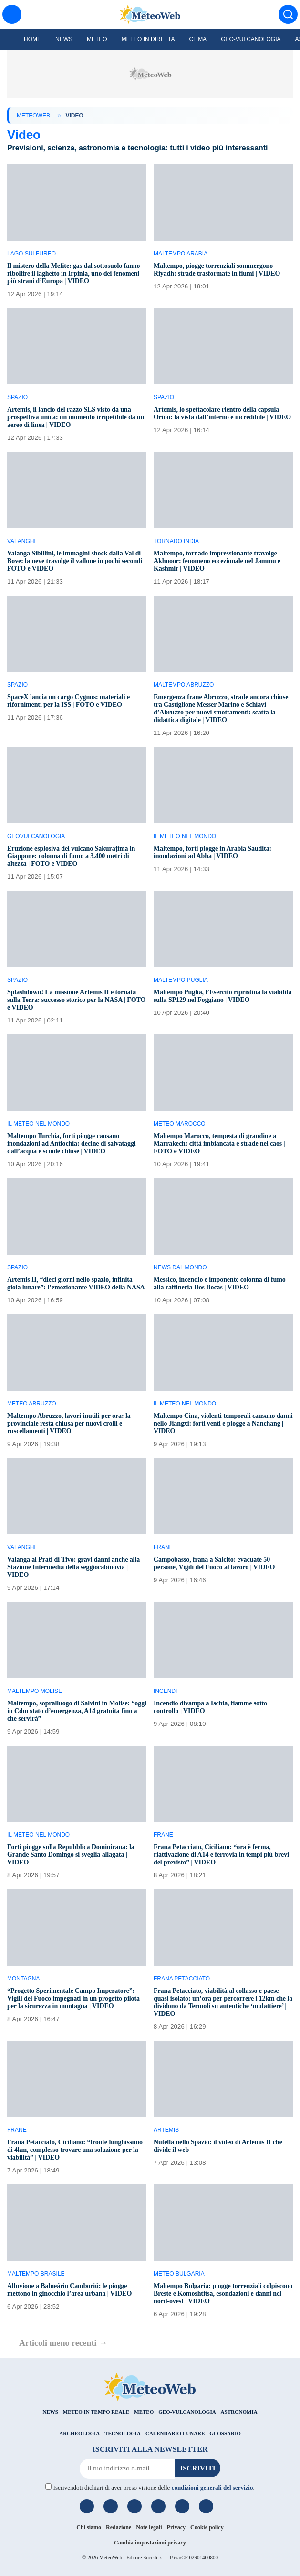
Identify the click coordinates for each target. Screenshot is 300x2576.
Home (32, 39)
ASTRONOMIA (239, 2412)
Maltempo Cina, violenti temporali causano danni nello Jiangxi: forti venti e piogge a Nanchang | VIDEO (223, 1423)
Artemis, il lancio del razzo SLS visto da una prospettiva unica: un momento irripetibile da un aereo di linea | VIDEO (75, 417)
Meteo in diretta (148, 39)
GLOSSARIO (224, 2433)
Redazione (118, 2527)
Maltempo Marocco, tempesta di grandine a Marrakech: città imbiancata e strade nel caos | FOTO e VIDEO (219, 1143)
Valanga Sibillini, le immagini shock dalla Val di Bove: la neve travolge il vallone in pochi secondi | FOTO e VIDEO (76, 561)
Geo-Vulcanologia (250, 39)
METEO (144, 2412)
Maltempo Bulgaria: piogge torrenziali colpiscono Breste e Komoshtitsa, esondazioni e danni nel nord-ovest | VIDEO (223, 2293)
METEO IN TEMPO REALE (96, 2412)
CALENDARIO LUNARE (175, 2433)
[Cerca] (288, 14)
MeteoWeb (33, 115)
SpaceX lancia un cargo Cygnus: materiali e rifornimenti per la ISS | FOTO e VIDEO (68, 700)
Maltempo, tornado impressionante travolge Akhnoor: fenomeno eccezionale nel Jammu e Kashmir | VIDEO (217, 561)
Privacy (176, 2527)
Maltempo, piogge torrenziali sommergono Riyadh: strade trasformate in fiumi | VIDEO (217, 269)
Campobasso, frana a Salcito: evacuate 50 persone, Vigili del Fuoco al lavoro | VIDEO (214, 1563)
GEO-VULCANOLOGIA (187, 2412)
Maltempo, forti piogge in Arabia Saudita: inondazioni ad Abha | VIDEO (212, 852)
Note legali (149, 2527)
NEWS (50, 2412)
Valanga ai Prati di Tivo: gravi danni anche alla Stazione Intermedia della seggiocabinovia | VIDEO (73, 1567)
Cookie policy (207, 2527)
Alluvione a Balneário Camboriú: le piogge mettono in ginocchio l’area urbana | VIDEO (69, 2289)
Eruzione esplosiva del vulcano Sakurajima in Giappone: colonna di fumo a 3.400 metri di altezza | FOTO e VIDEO (71, 856)
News (63, 39)
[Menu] (11, 14)
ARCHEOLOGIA (79, 2433)
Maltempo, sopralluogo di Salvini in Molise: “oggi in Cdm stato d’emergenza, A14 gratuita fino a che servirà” (76, 1711)
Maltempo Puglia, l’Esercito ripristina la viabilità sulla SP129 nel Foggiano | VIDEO (222, 996)
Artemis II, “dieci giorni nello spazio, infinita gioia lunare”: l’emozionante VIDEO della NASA (76, 1283)
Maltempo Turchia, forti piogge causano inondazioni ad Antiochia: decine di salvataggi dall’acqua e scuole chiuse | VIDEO (71, 1143)
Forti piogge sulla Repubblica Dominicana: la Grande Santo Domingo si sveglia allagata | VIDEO (70, 1854)
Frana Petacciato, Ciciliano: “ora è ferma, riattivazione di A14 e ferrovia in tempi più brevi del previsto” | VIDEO (221, 1854)
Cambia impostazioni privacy (150, 2542)
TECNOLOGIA (122, 2433)
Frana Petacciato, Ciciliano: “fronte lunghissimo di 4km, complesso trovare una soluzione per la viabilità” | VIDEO (75, 2150)
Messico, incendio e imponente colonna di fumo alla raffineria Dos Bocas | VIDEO (220, 1283)
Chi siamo (88, 2527)
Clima (198, 39)
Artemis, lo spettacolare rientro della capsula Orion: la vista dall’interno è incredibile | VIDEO (222, 413)
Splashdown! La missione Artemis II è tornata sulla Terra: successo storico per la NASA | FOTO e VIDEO (76, 1000)
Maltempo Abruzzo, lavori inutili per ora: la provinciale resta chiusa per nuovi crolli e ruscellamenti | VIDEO (69, 1423)
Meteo (97, 39)
